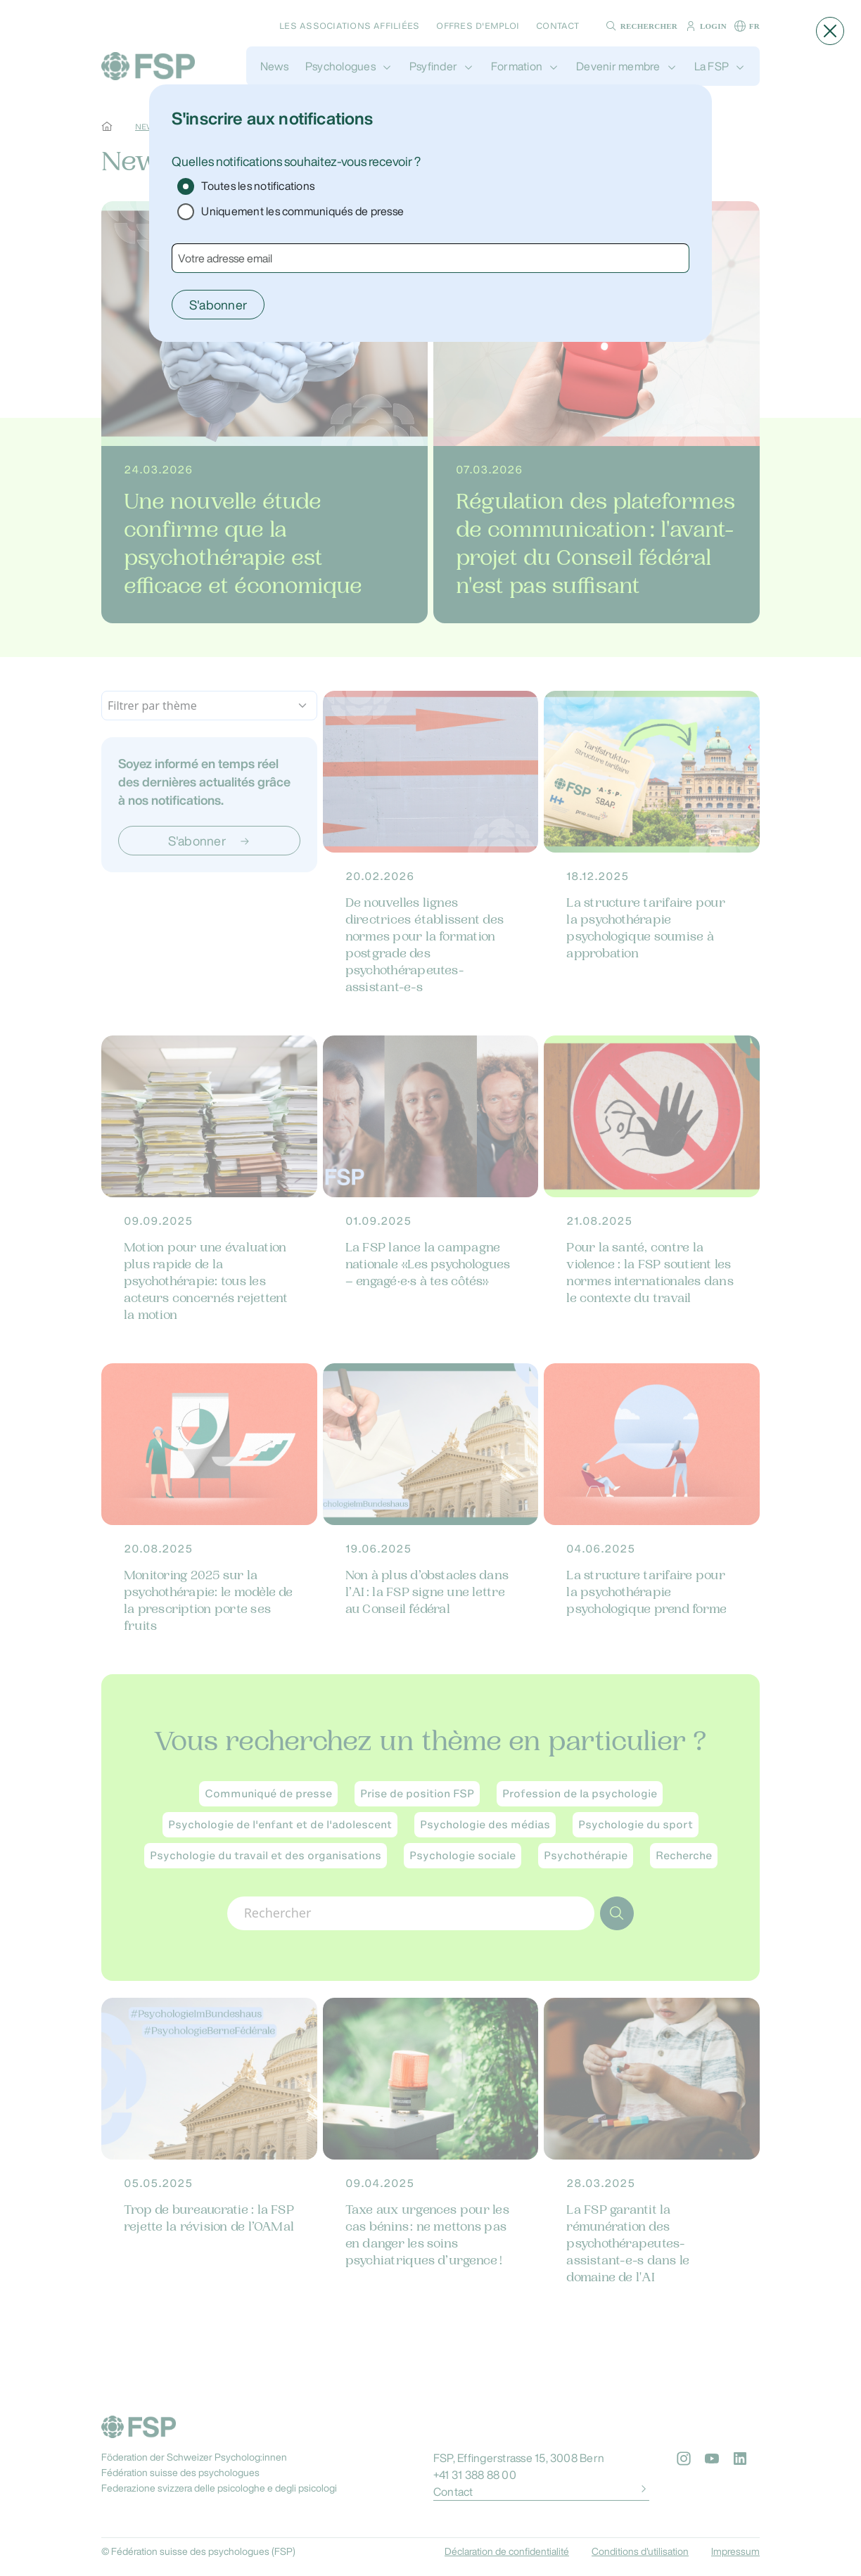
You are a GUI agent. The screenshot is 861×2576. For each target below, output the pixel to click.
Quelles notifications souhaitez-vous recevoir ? (296, 161)
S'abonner (218, 304)
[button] (830, 31)
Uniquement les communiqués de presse (302, 211)
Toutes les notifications (257, 185)
